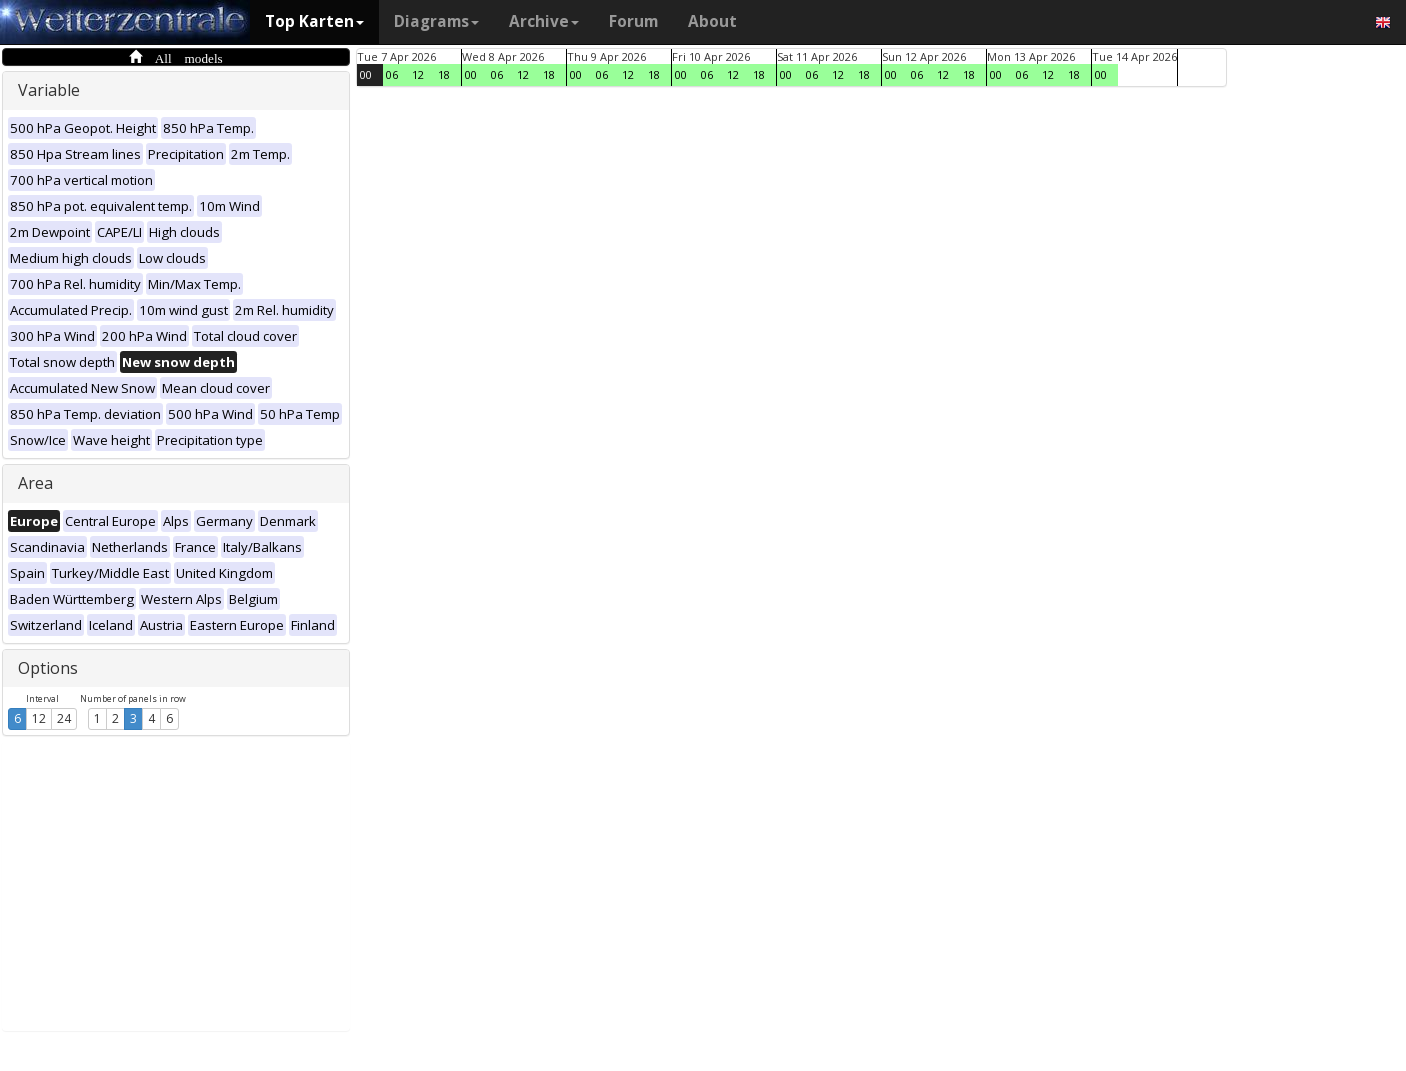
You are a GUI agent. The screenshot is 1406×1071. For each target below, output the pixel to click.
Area (35, 483)
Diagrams (436, 21)
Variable (49, 90)
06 (392, 74)
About (712, 21)
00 (366, 74)
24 (64, 718)
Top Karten (314, 21)
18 (444, 74)
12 (39, 718)
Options (48, 668)
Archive (544, 21)
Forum (633, 21)
